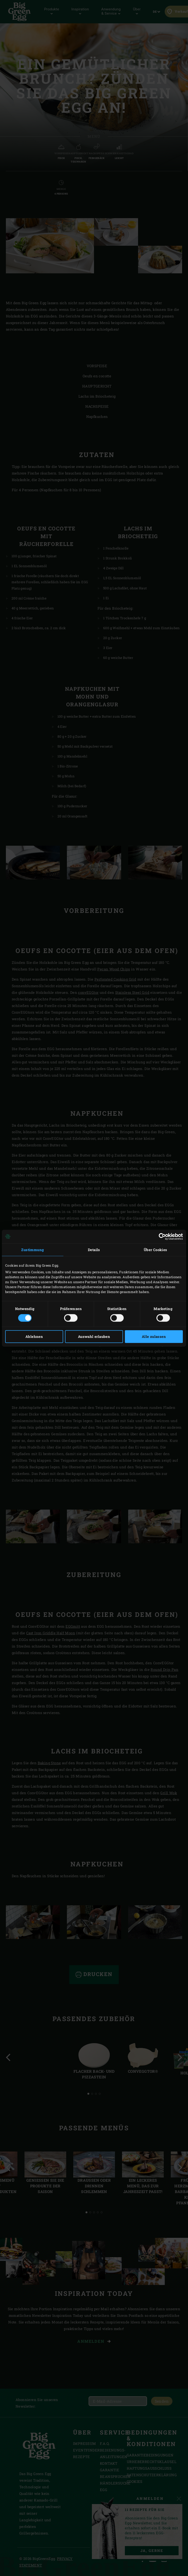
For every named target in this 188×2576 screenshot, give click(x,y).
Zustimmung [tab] (32, 1249)
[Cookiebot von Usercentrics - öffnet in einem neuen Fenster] (162, 1236)
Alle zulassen (154, 1336)
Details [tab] (94, 1249)
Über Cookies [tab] (155, 1249)
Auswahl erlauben (94, 1336)
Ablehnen (34, 1336)
